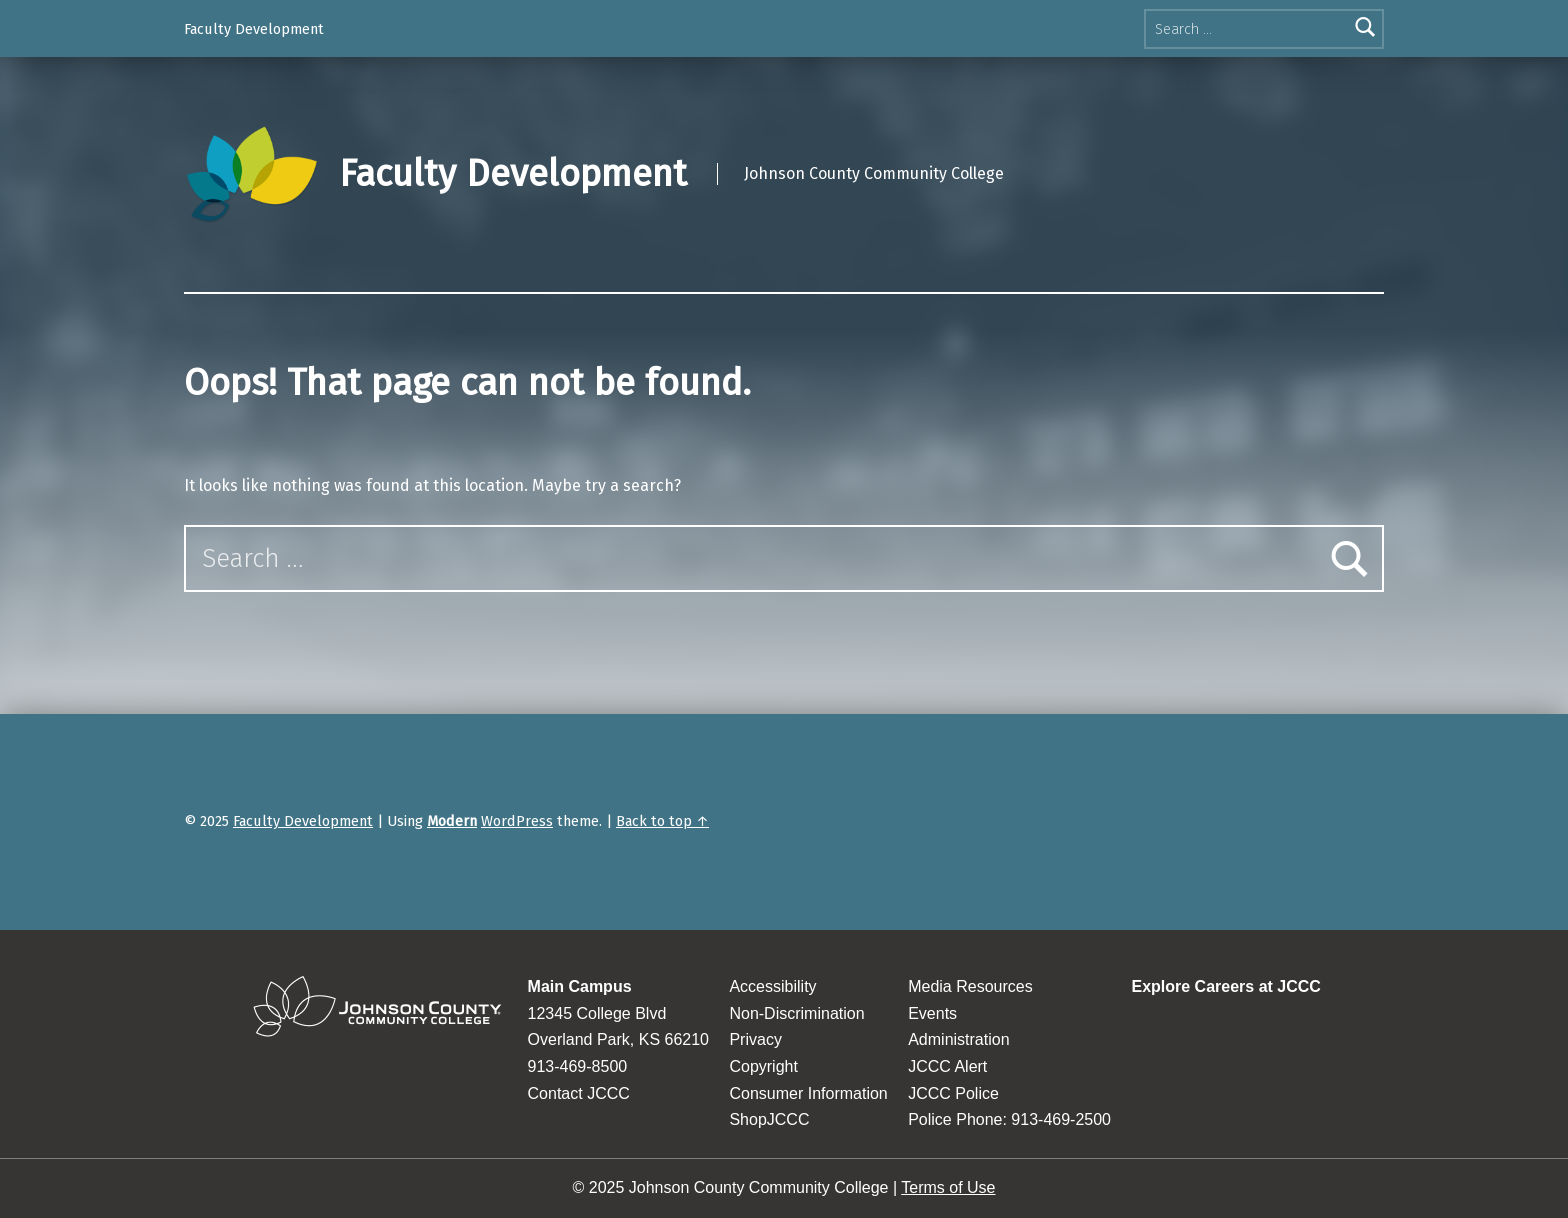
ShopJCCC (769, 1119)
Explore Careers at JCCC (1225, 986)
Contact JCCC (579, 1093)
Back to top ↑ (662, 821)
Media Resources (970, 986)
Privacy (755, 1039)
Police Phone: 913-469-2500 (1009, 1119)
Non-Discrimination (796, 1013)
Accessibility (772, 986)
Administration (958, 1039)
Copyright (763, 1066)
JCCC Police (953, 1093)
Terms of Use (948, 1187)
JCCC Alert (947, 1066)
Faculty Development (254, 29)
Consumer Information (808, 1093)
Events (932, 1013)
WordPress (517, 821)
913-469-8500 (578, 1066)
